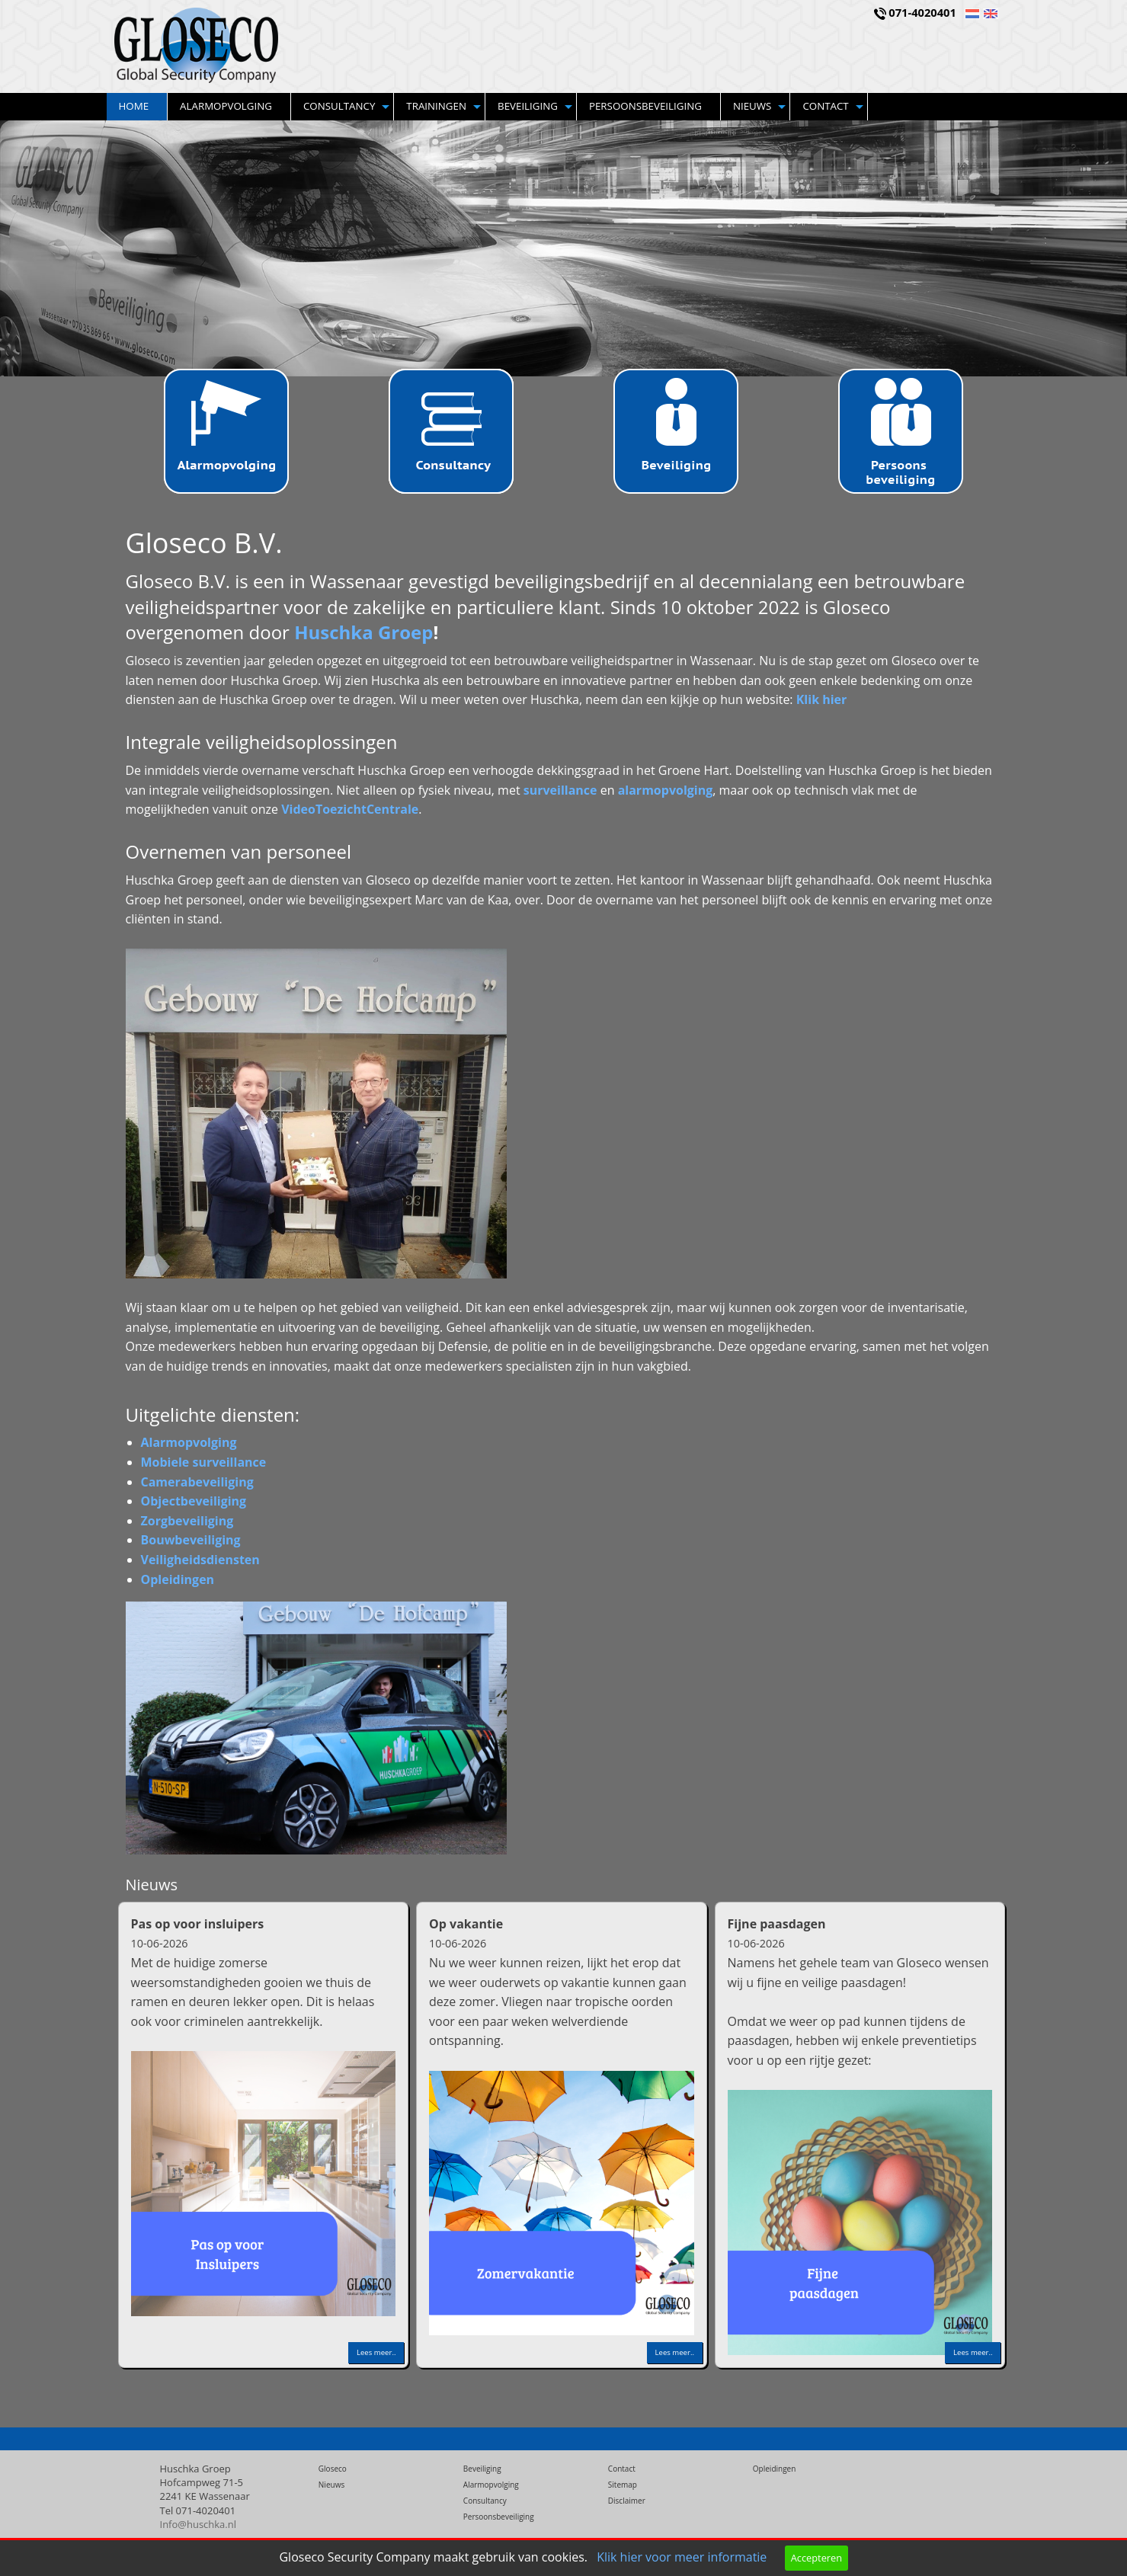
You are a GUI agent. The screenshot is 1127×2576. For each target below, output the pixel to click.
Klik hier (821, 699)
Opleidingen (774, 2468)
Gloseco (333, 2468)
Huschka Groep (363, 632)
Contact (825, 106)
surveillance (560, 790)
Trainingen (436, 106)
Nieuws (752, 106)
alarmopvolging (665, 790)
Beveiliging (528, 106)
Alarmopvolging (226, 106)
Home (134, 106)
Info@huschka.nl (198, 2524)
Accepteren (816, 2558)
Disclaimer (626, 2500)
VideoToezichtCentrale (349, 809)
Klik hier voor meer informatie (682, 2557)
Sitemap (622, 2484)
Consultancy (339, 106)
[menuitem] (137, 106)
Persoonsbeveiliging (645, 106)
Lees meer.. (376, 2352)
